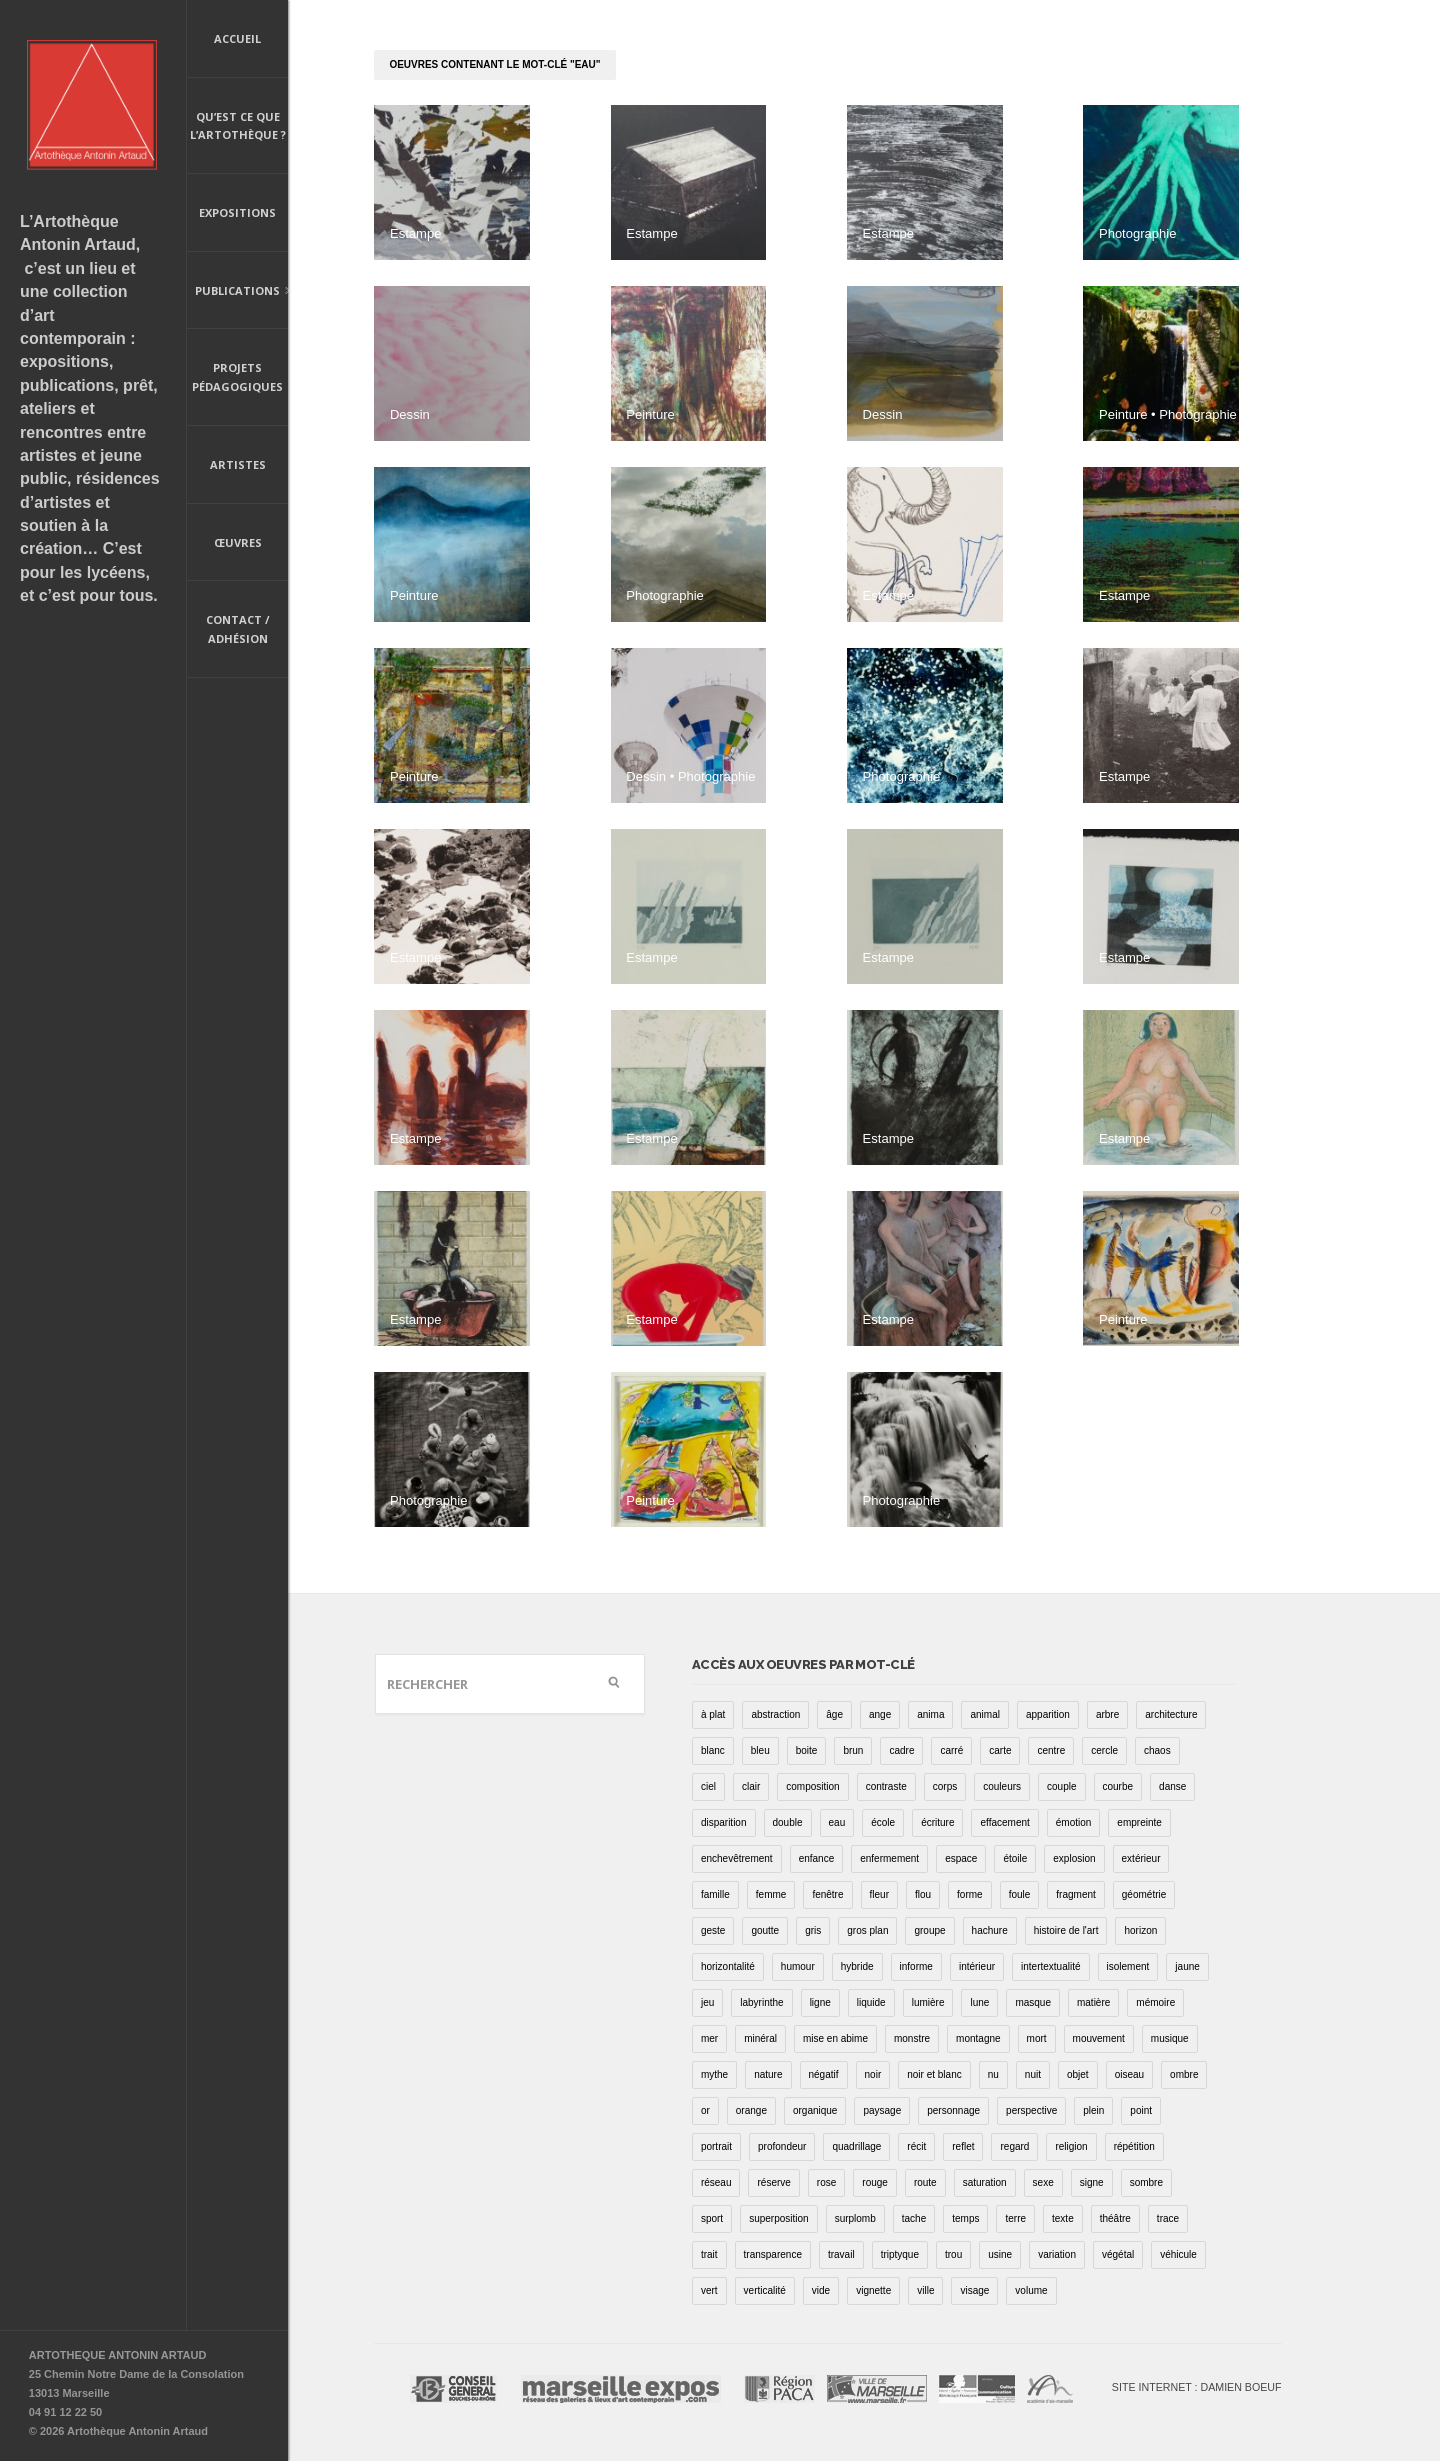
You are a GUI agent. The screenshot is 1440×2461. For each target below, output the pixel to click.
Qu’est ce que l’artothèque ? (238, 126)
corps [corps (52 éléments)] (945, 1786)
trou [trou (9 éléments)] (953, 2254)
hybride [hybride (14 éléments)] (857, 1966)
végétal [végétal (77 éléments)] (1118, 2254)
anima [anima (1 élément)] (930, 1714)
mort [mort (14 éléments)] (1037, 2038)
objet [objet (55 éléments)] (1078, 2074)
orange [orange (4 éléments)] (751, 2110)
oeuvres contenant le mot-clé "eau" (494, 64)
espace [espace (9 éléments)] (961, 1858)
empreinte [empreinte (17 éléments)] (1139, 1822)
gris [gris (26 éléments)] (813, 1930)
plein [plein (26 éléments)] (1093, 2110)
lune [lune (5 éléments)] (979, 2002)
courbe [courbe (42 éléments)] (1118, 1786)
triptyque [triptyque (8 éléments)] (900, 2254)
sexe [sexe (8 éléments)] (1043, 2182)
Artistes (238, 464)
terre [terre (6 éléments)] (1015, 2218)
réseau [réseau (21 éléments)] (716, 2182)
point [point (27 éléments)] (1141, 2110)
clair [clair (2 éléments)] (751, 1786)
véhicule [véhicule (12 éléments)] (1178, 2254)
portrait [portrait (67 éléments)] (716, 2146)
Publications (237, 292)
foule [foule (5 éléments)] (1020, 1894)
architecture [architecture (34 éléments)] (1171, 1714)
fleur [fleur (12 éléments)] (879, 1894)
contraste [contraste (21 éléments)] (886, 1786)
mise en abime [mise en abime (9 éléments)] (835, 2038)
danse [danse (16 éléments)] (1172, 1786)
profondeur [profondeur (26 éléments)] (782, 2146)
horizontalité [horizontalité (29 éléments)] (728, 1966)
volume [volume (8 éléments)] (1031, 2290)
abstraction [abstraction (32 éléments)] (775, 1714)
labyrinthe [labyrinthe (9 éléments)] (761, 2002)
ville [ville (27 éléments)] (925, 2290)
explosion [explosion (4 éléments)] (1074, 1858)
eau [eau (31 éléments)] (837, 1822)
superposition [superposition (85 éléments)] (778, 2218)
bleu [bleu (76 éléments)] (760, 1750)
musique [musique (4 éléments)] (1170, 2038)
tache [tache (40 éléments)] (914, 2218)
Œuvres (238, 542)
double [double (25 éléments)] (788, 1822)
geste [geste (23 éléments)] (713, 1930)
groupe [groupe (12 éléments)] (929, 1930)
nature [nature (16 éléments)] (768, 2074)
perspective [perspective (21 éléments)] (1031, 2110)
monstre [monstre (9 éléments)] (912, 2038)
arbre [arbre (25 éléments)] (1107, 1714)
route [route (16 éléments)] (925, 2182)
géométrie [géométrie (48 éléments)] (1144, 1894)
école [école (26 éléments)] (883, 1822)
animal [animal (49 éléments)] (984, 1714)
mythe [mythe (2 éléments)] (714, 2074)
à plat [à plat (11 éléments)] (713, 1714)
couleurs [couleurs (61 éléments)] (1002, 1786)
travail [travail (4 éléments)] (841, 2254)
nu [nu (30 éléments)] (993, 2074)
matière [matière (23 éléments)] (1093, 2002)
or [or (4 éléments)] (705, 2110)
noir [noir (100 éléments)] (873, 2074)
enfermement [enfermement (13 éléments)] (889, 1858)
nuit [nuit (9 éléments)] (1033, 2074)
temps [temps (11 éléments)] (965, 2218)
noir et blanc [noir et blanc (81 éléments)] (934, 2074)
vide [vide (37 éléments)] (821, 2290)
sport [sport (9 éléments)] (712, 2218)
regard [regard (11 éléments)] (1014, 2146)
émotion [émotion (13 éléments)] (1074, 1822)
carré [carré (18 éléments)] (951, 1750)
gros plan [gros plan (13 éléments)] (867, 1930)
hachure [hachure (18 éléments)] (990, 1930)
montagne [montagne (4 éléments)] (978, 2038)
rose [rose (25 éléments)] (826, 2182)
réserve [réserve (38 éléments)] (773, 2182)
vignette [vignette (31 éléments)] (873, 2290)
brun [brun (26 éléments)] (853, 1750)
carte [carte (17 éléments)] (1000, 1750)
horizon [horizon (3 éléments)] (1140, 1930)
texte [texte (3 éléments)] (1063, 2218)
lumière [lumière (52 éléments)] (928, 2002)
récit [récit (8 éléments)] (916, 2146)
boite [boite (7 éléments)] (807, 1750)
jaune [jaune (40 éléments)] (1187, 1966)
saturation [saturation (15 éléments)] (985, 2182)
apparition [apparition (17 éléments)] (1048, 1714)
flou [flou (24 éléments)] (923, 1894)
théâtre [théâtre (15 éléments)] (1115, 2218)
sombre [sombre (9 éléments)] (1146, 2182)
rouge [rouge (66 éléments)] (875, 2182)
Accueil (237, 38)
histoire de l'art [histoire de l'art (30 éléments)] (1066, 1930)
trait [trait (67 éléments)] (709, 2254)
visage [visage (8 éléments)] (974, 2290)
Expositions (237, 212)
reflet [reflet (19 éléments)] (963, 2146)
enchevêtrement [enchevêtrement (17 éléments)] (737, 1858)
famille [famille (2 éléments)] (715, 1894)
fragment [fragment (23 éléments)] (1075, 1894)
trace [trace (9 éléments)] (1168, 2218)
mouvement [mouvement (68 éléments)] (1099, 2038)
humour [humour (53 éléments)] (798, 1966)
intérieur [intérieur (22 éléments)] (977, 1966)
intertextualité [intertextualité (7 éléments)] (1050, 1966)
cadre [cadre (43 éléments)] (901, 1750)
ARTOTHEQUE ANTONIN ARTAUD (118, 2355)
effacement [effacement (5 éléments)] (1004, 1822)
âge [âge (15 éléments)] (834, 1714)
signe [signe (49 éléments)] (1092, 2182)
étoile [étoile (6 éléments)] (1015, 1858)
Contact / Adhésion (238, 629)
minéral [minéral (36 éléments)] (760, 2038)
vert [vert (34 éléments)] (709, 2290)
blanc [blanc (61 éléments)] (713, 1750)
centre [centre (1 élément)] (1051, 1750)
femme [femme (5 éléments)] (771, 1894)
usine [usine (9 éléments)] (1000, 2254)
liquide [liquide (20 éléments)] (871, 2002)
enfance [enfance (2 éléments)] (817, 1858)
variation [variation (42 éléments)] (1057, 2254)
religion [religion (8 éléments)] (1071, 2146)
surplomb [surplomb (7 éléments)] (855, 2218)
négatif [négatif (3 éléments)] (824, 2074)
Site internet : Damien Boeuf (1197, 2387)
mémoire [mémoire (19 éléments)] (1155, 2002)
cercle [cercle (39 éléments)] (1104, 1750)
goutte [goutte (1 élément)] (765, 1930)
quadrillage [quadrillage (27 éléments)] (856, 2146)
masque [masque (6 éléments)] (1033, 2002)
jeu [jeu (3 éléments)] (707, 2002)
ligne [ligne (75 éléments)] (820, 2002)
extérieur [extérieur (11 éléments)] (1141, 1858)
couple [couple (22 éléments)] (1061, 1786)
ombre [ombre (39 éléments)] (1184, 2074)
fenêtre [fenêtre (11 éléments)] (827, 1894)
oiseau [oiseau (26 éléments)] (1129, 2074)
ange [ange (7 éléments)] (880, 1714)
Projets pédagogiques (237, 377)
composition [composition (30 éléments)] (812, 1786)
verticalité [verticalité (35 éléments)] (765, 2290)
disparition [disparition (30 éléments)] (724, 1822)
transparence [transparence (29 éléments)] (773, 2254)
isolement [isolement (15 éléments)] (1128, 1966)
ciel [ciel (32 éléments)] (708, 1786)
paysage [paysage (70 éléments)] (882, 2110)
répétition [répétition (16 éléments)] (1134, 2146)
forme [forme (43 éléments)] (970, 1894)
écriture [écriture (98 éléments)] (937, 1822)
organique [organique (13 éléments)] (815, 2110)
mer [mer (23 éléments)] (709, 2038)
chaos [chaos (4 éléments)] (1157, 1750)
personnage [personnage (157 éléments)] (953, 2110)
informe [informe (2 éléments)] (916, 1966)
